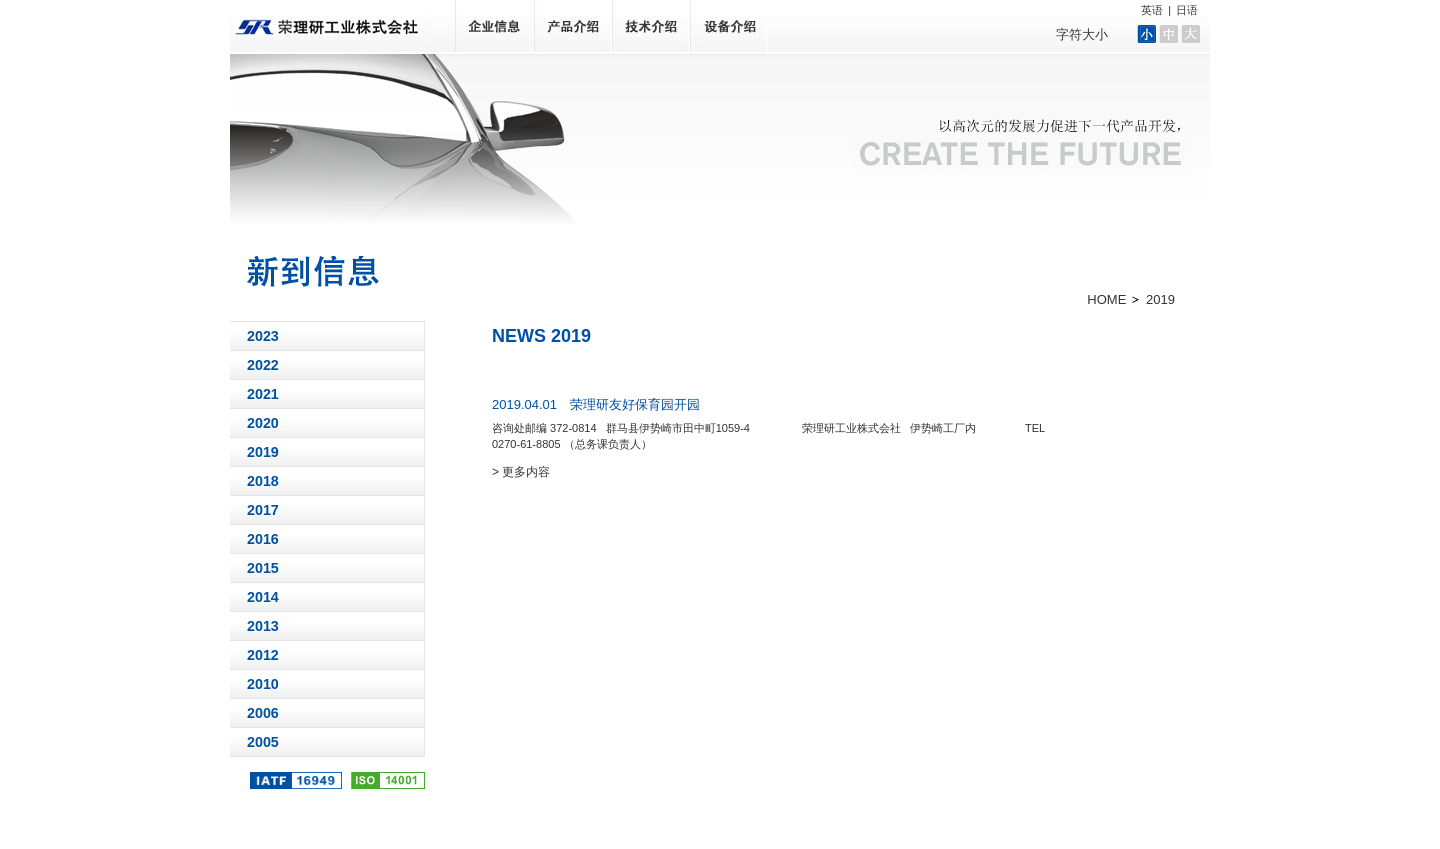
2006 (263, 713)
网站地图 (1150, 801)
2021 (263, 394)
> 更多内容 (521, 472)
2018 (263, 481)
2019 (263, 452)
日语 (1187, 10)
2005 (263, 742)
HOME (1106, 299)
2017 (263, 510)
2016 (263, 539)
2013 (263, 626)
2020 (263, 423)
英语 (1152, 10)
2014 (263, 597)
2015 (263, 568)
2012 (263, 655)
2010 (263, 684)
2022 (263, 365)
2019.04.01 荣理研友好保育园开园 (596, 404)
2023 (263, 336)
